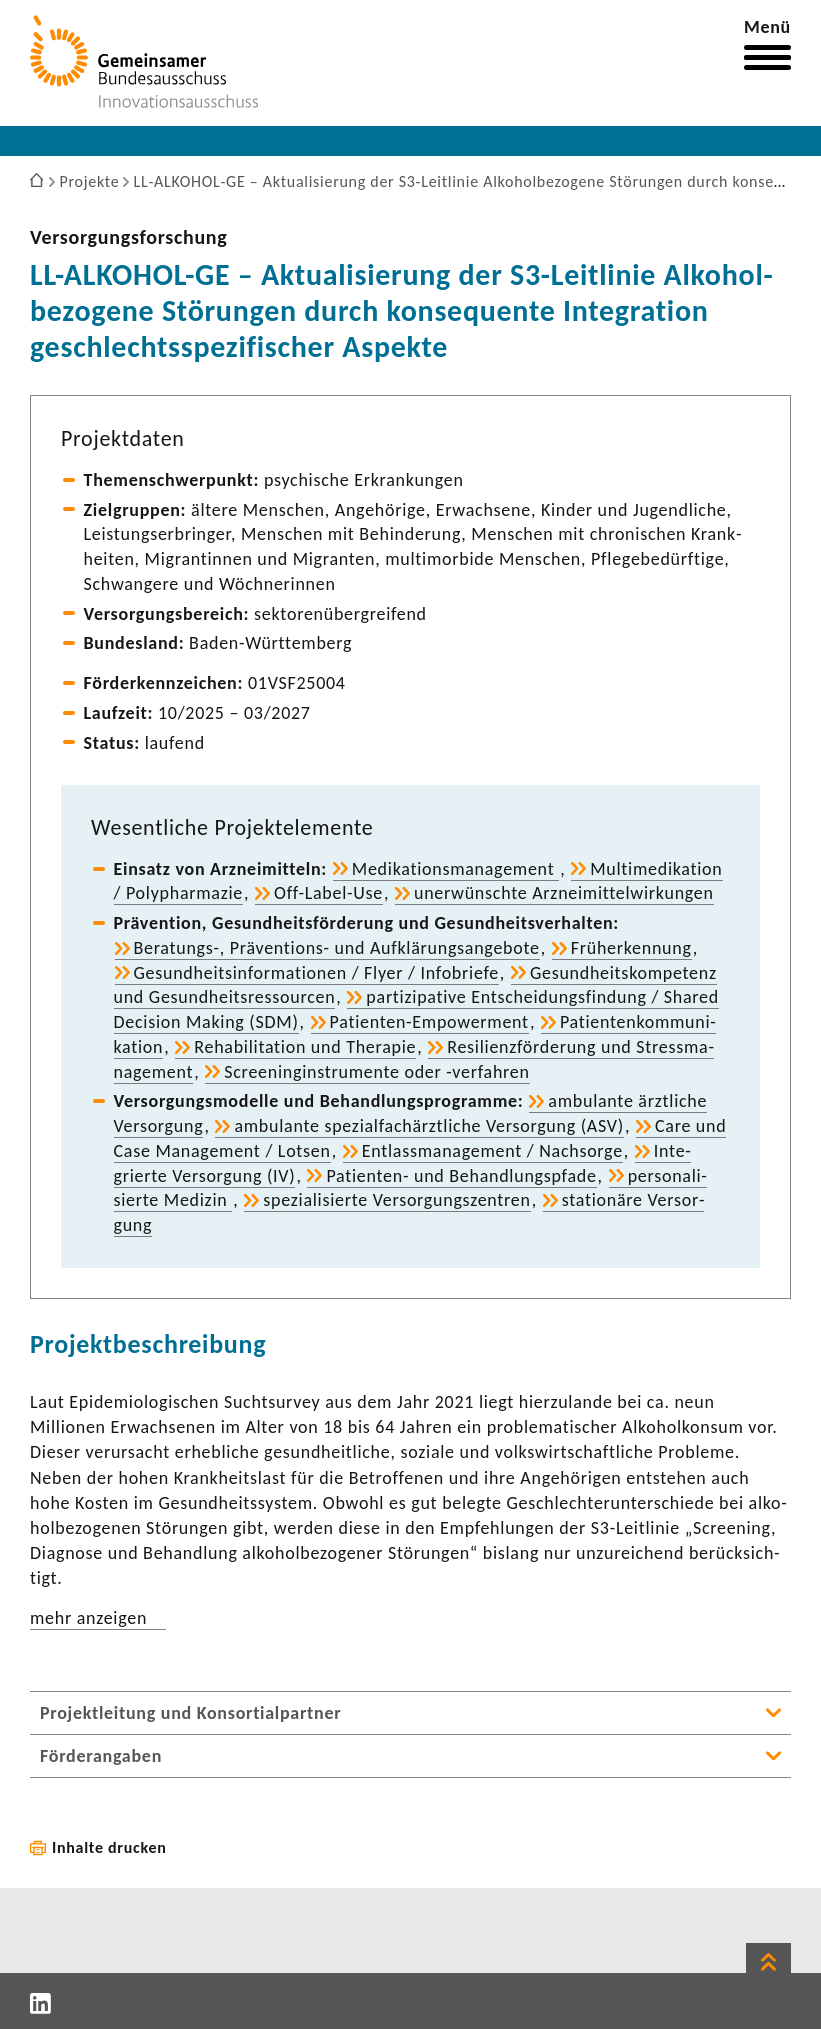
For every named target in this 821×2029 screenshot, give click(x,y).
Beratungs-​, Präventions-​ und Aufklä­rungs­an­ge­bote (337, 948)
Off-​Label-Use (328, 893)
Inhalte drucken (109, 1847)
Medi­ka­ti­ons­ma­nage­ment (455, 869)
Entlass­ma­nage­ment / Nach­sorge (492, 1151)
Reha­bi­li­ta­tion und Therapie (305, 1047)
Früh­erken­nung (631, 948)
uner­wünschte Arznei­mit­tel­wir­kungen (564, 893)
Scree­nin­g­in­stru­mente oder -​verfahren (376, 1072)
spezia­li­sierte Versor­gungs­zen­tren (396, 1200)
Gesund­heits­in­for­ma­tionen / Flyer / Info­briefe (316, 973)
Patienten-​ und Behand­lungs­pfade (461, 1176)
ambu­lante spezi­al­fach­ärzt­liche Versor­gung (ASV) (429, 1126)
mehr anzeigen (88, 1618)
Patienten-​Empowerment (429, 1022)
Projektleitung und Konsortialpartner (190, 1713)
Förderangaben (101, 1756)
